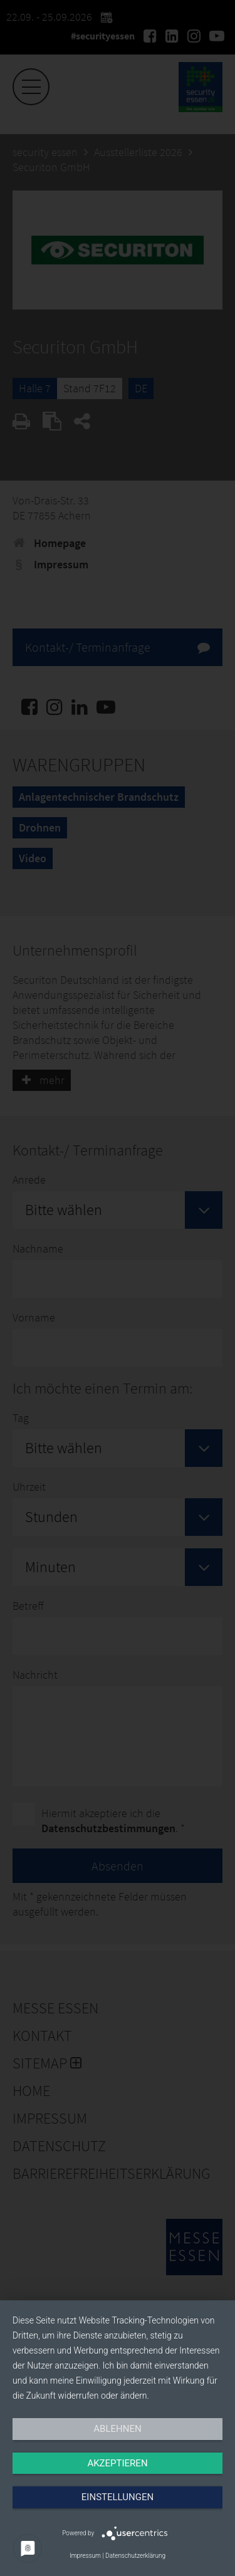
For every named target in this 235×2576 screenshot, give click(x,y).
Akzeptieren (117, 2463)
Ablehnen (117, 2428)
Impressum (85, 2555)
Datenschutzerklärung (135, 2555)
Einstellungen (117, 2497)
